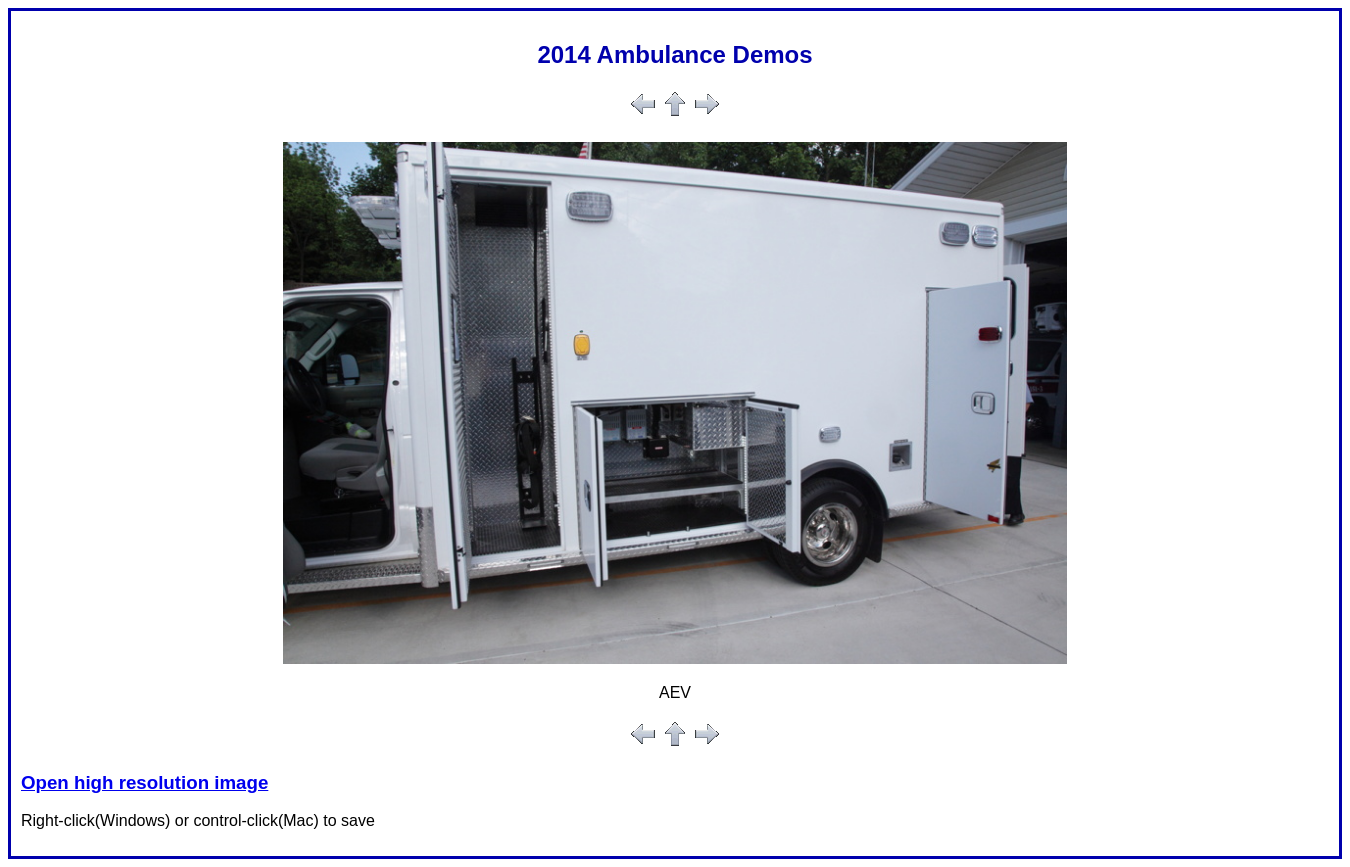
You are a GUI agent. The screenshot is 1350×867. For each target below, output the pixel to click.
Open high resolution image (144, 782)
